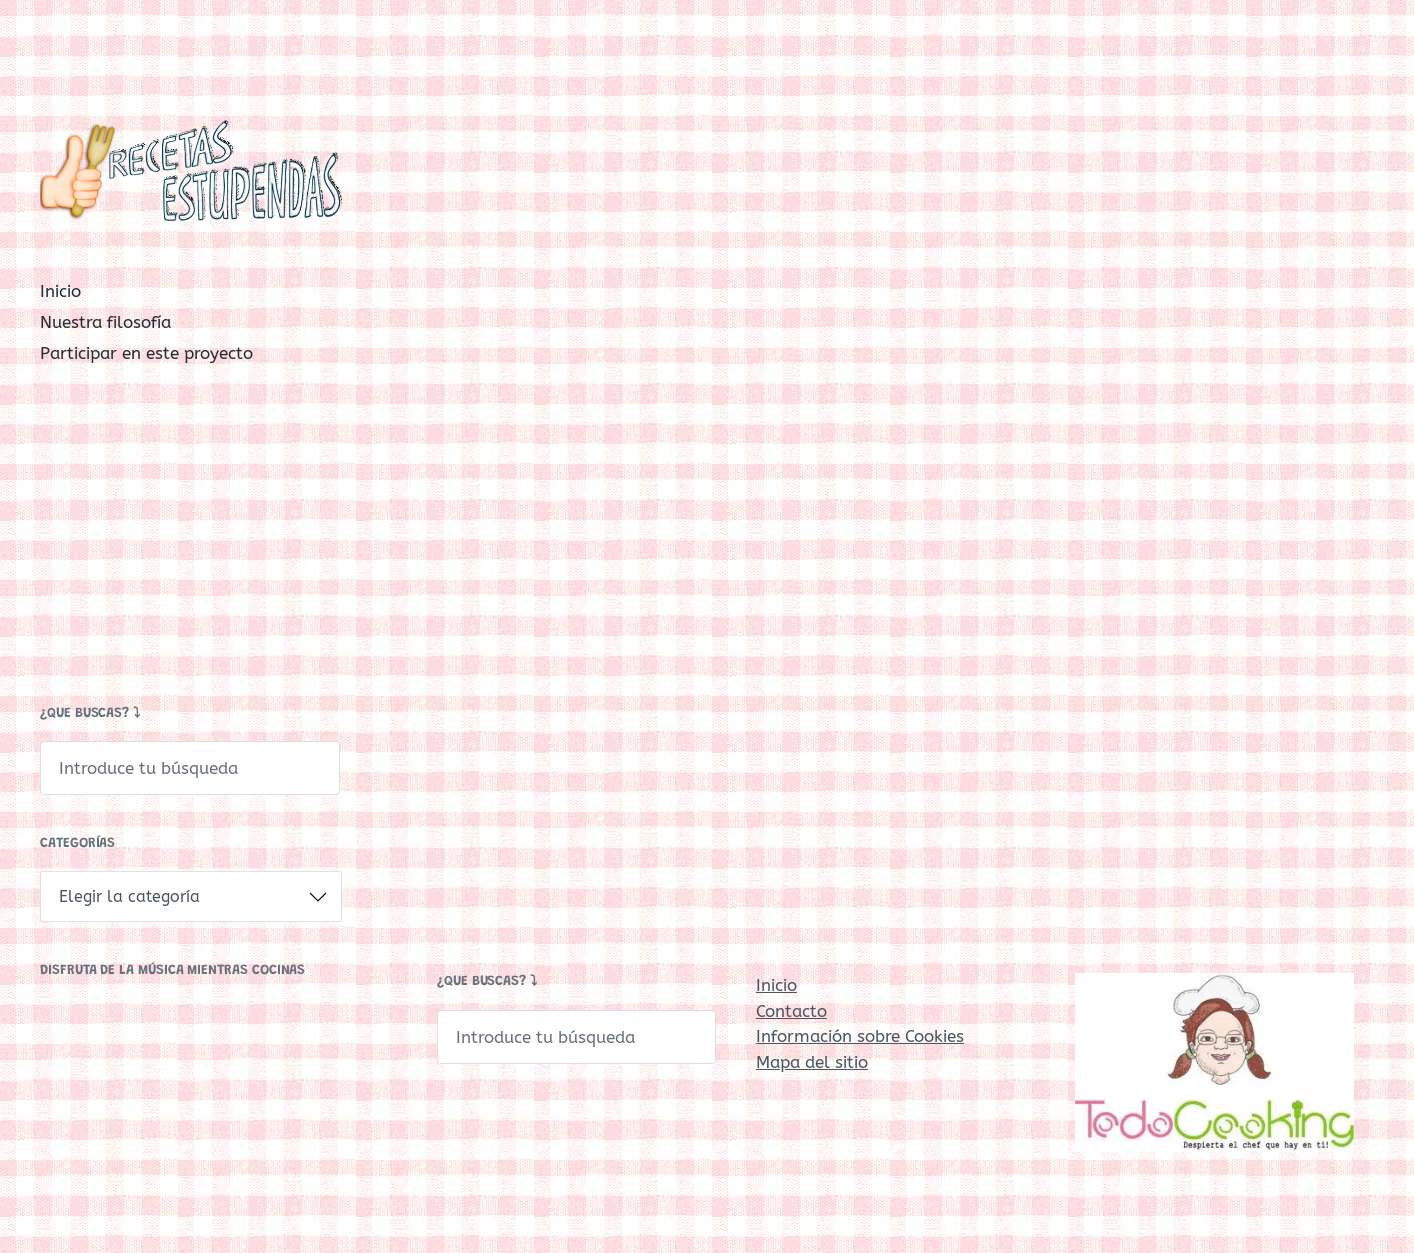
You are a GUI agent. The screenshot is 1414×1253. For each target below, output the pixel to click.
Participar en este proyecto (146, 353)
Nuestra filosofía (105, 322)
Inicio (60, 291)
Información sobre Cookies (860, 1036)
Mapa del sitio (812, 1062)
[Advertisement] (191, 540)
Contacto (791, 1011)
